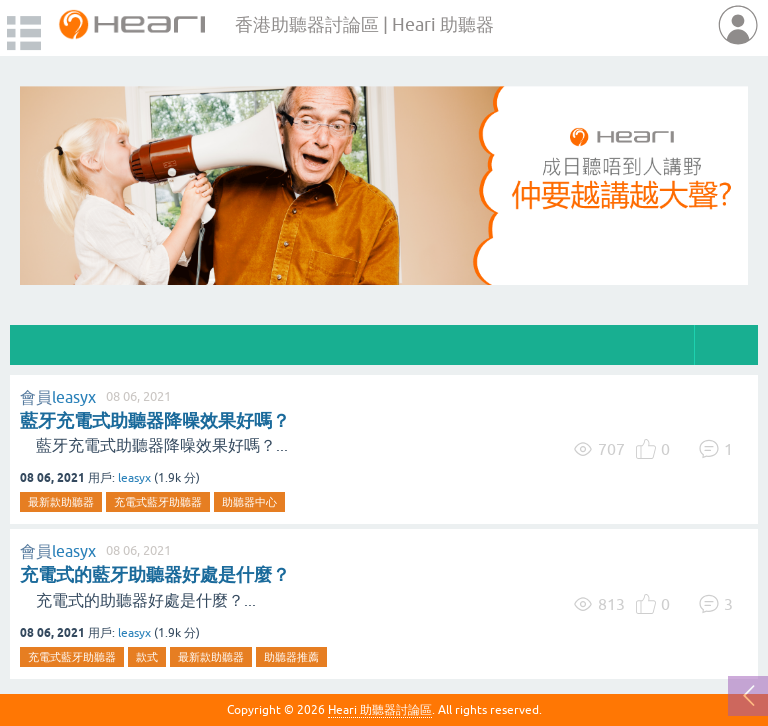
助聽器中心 (249, 502)
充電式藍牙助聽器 (158, 502)
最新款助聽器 (61, 502)
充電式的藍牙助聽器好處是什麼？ (155, 574)
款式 (147, 657)
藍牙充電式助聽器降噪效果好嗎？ (155, 420)
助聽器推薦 (291, 657)
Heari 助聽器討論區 (380, 710)
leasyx (74, 397)
